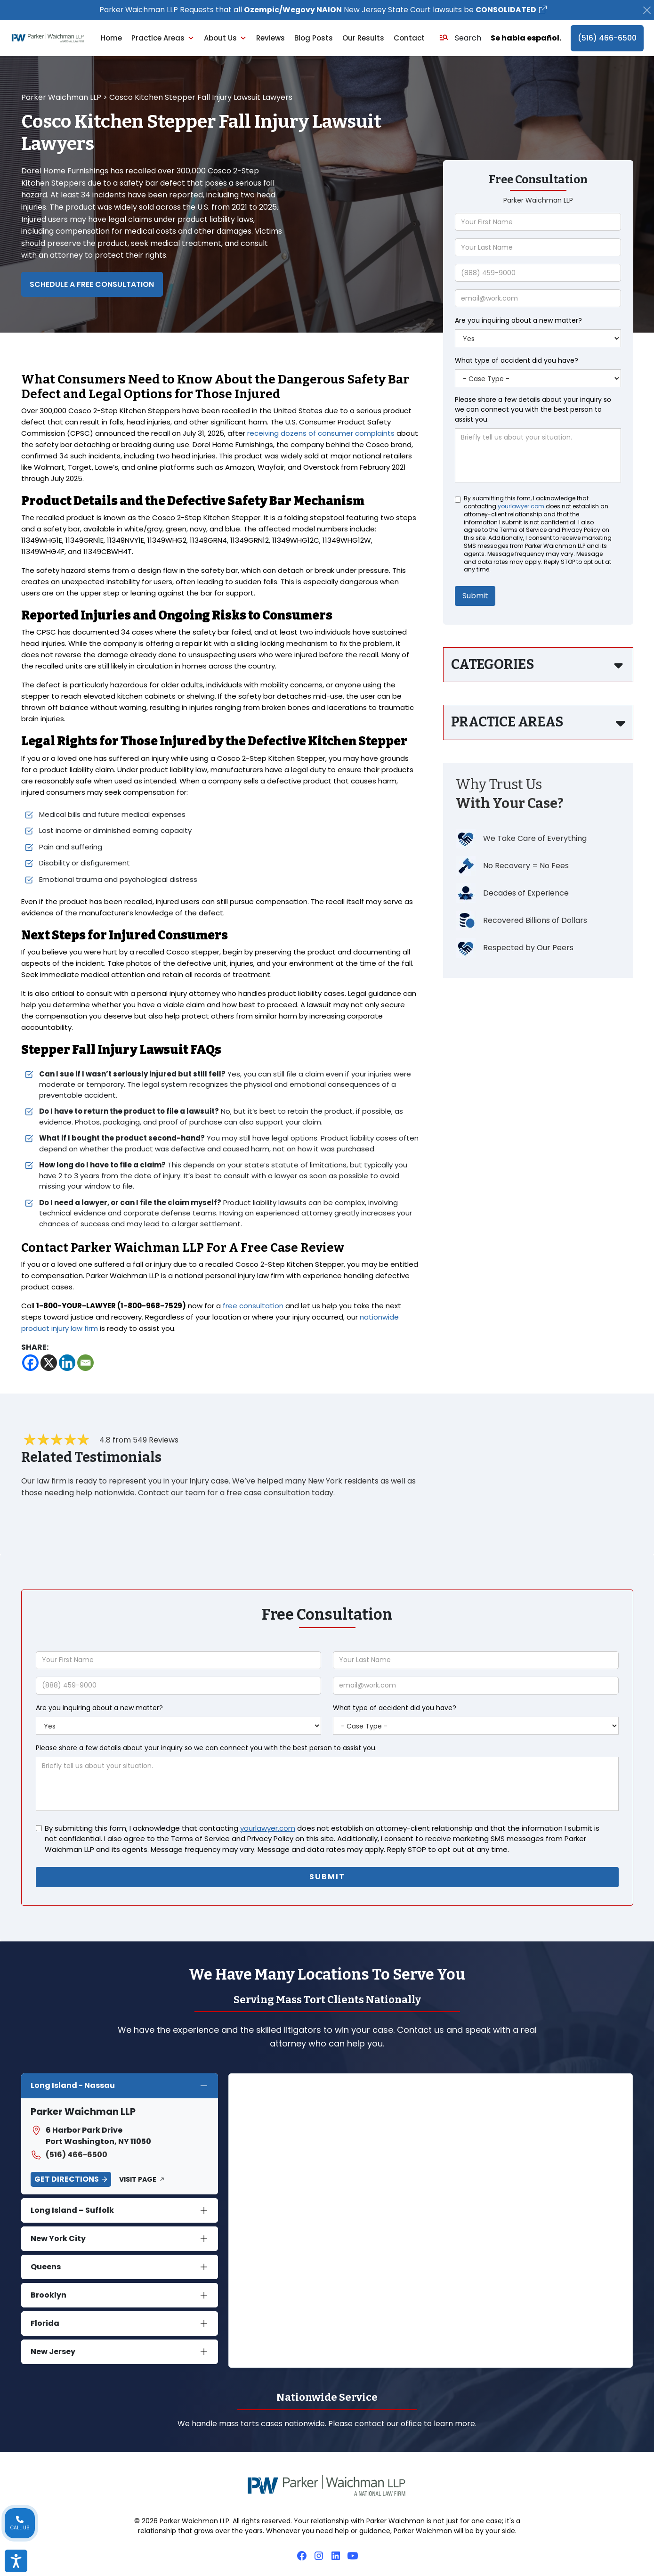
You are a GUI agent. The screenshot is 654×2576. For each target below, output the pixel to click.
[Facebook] (30, 1363)
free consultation (253, 1306)
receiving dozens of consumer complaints (321, 434)
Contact (409, 38)
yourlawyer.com (521, 507)
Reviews (270, 38)
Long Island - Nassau (73, 2085)
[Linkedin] (67, 1363)
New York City (58, 2239)
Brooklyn (48, 2295)
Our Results (363, 38)
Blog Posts (313, 38)
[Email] (85, 1363)
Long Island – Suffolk (72, 2210)
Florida (45, 2323)
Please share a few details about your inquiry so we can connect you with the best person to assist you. (533, 410)
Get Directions (66, 2179)
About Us (225, 38)
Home (111, 38)
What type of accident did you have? (516, 361)
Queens (46, 2267)
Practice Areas (162, 38)
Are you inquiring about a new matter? (518, 321)
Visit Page (137, 2179)
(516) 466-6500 (607, 38)
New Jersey (53, 2352)
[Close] (647, 10)
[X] (48, 1363)
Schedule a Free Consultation (93, 284)
